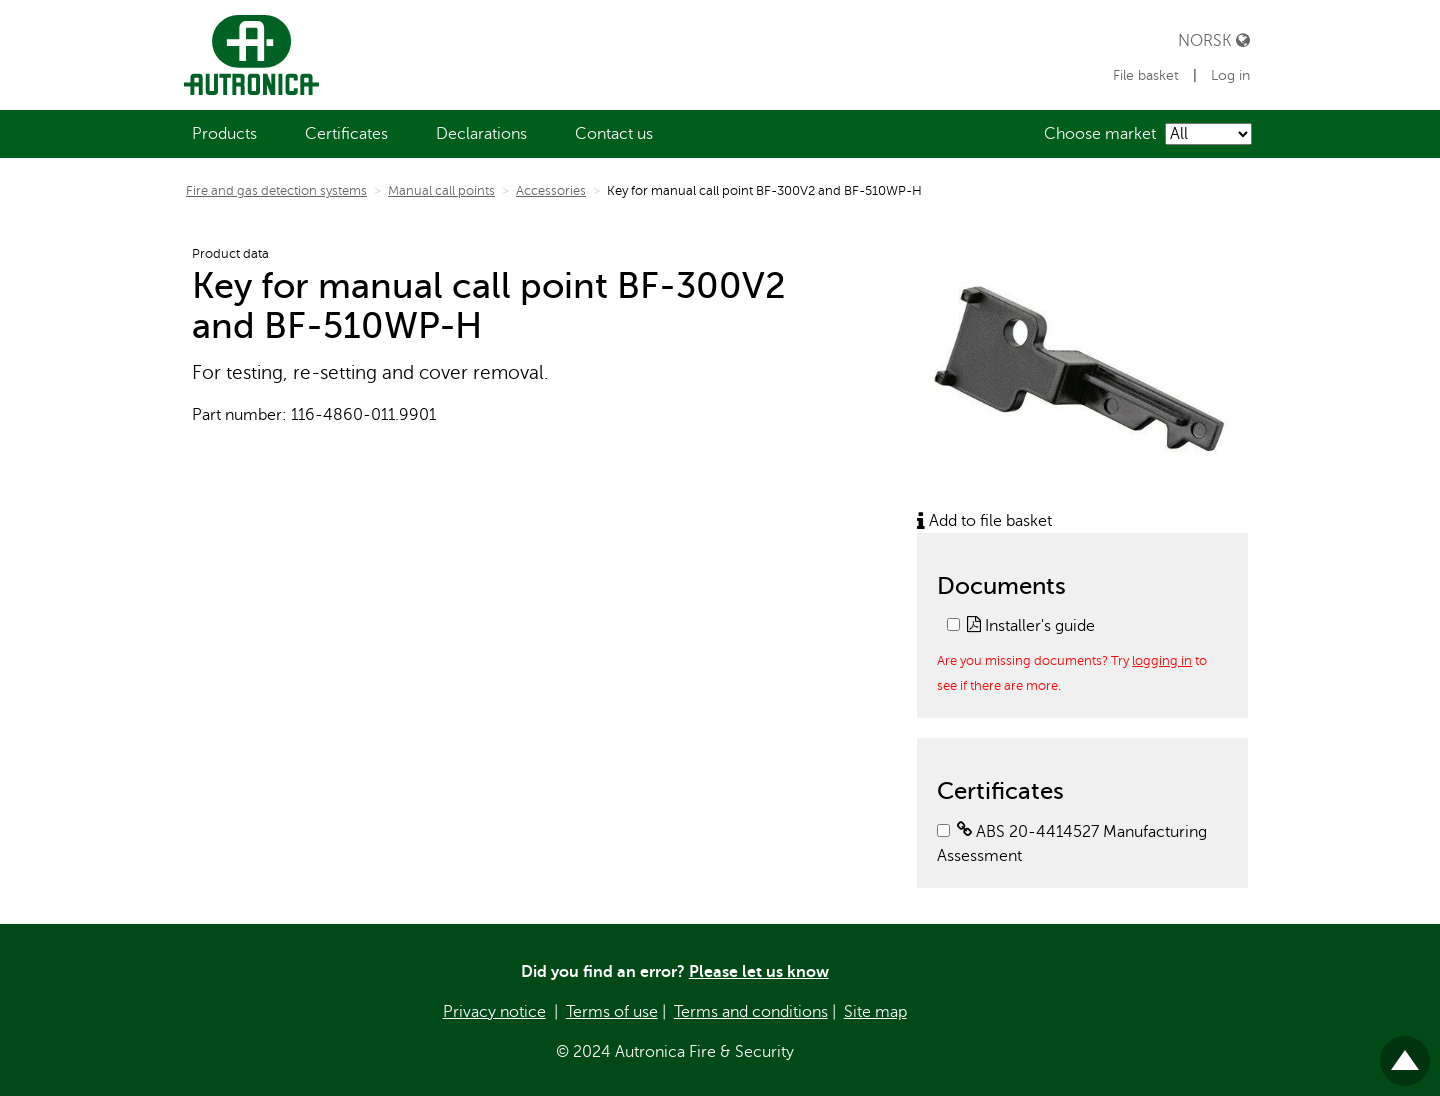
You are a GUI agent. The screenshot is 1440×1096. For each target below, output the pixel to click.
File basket (1148, 75)
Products (224, 134)
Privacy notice (494, 1012)
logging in (1162, 660)
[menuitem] (224, 134)
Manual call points (441, 191)
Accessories (551, 191)
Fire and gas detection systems (276, 191)
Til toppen (1405, 1052)
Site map (875, 1012)
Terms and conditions (751, 1012)
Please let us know (759, 972)
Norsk (1214, 40)
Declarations (481, 134)
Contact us (614, 134)
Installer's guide (1031, 626)
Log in (1230, 75)
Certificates (346, 134)
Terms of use (612, 1012)
